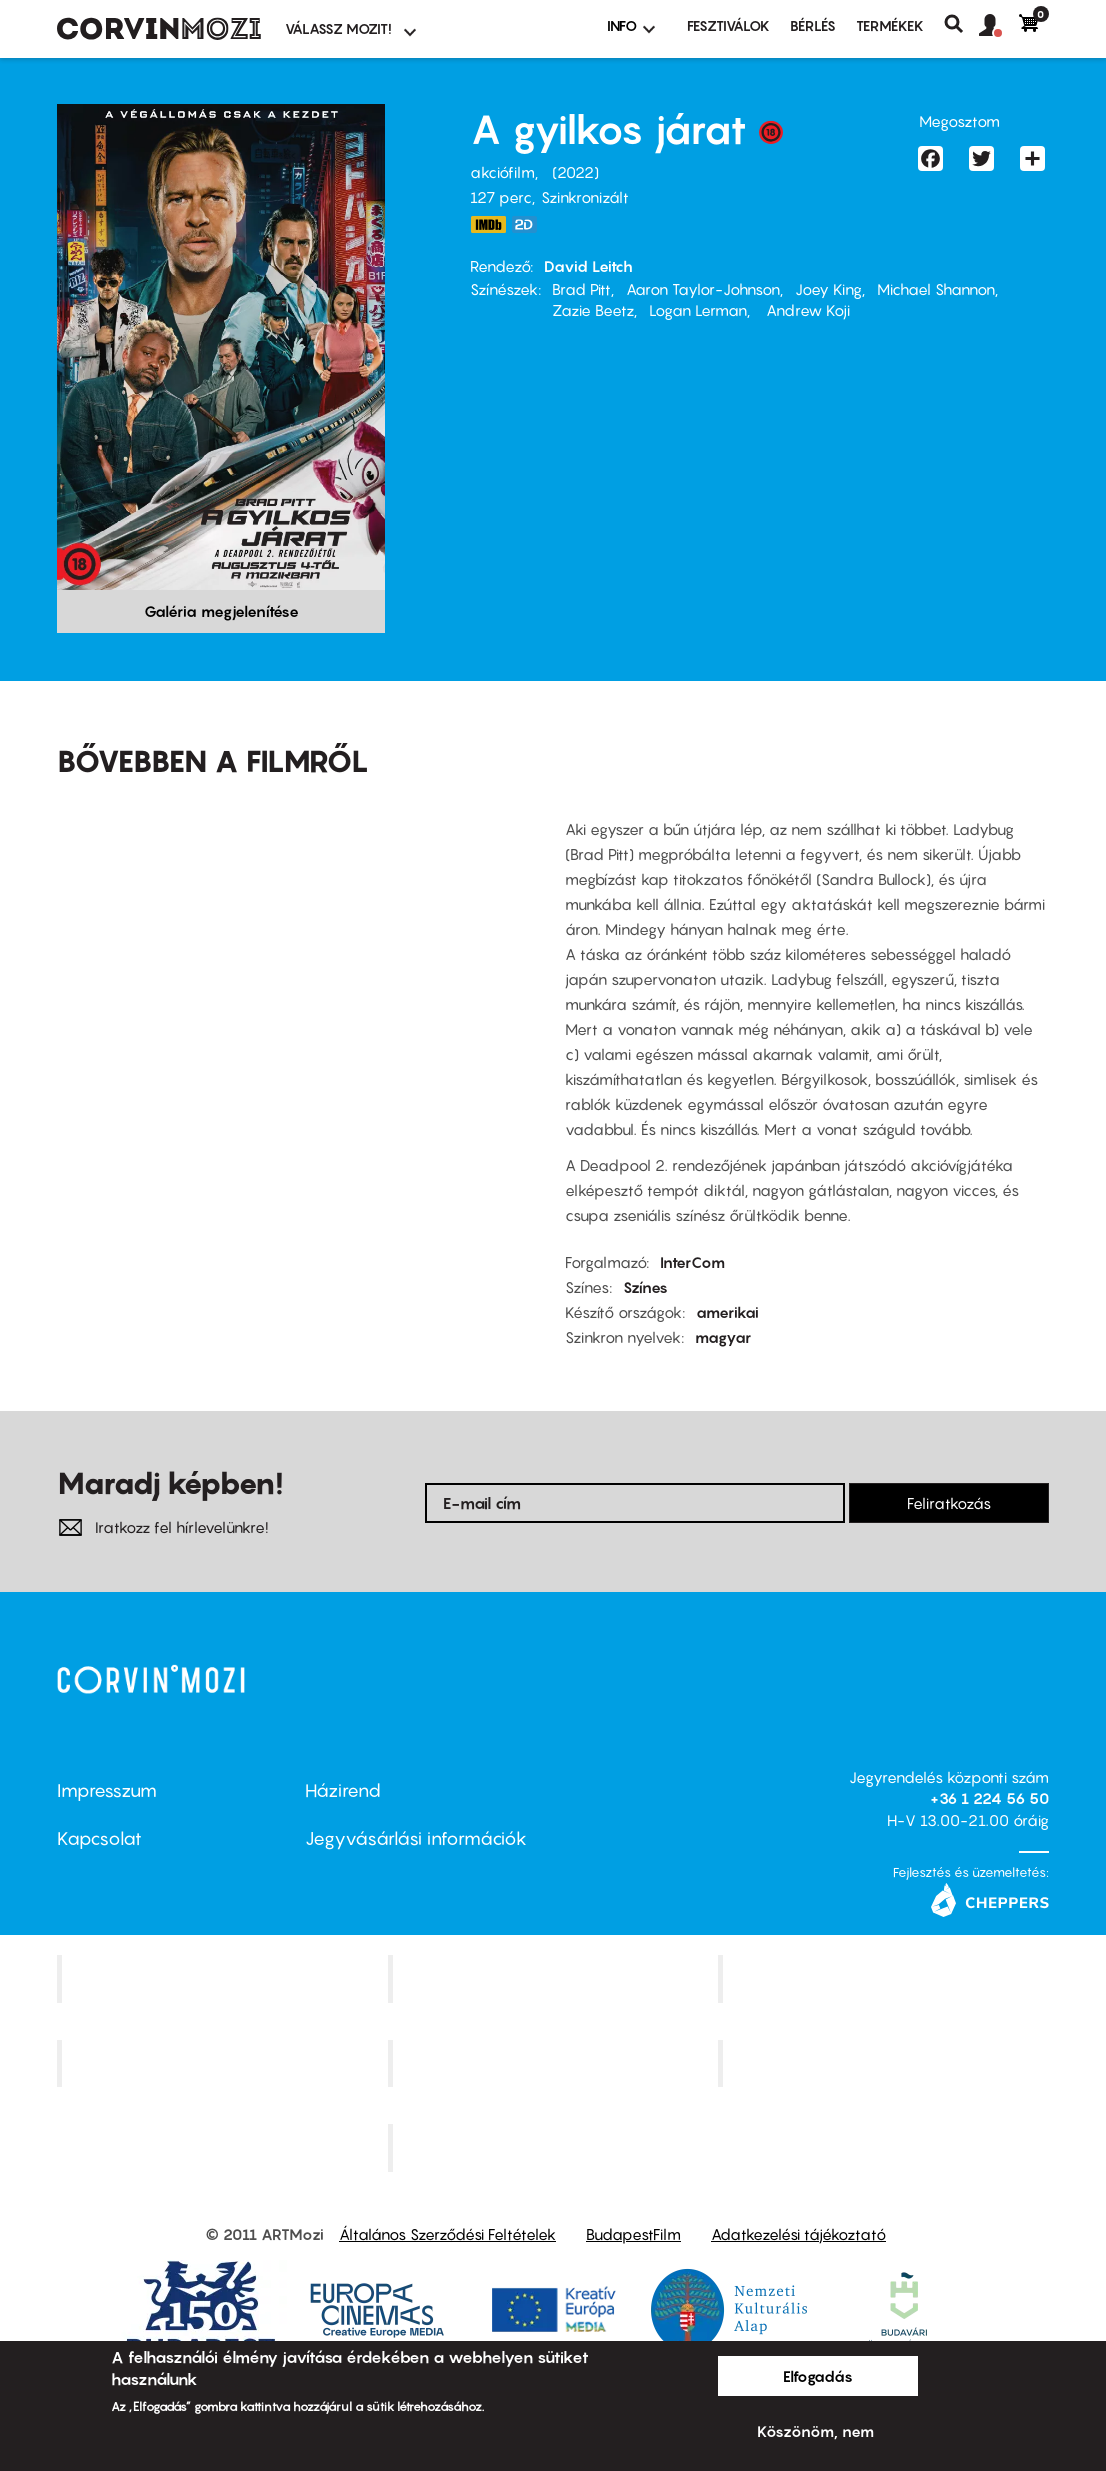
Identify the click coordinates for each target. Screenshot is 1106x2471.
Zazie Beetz (593, 310)
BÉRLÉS (813, 25)
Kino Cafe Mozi (555, 1978)
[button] (999, 26)
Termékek (890, 25)
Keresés (961, 24)
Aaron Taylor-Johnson (703, 289)
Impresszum (107, 1790)
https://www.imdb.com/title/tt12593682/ (488, 224)
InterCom (692, 1262)
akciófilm (502, 172)
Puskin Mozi (225, 2063)
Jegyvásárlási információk (416, 1838)
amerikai (727, 1312)
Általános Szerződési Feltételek (447, 2234)
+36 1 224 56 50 (989, 1798)
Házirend (343, 1790)
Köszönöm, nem (815, 2431)
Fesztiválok (728, 25)
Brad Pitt (581, 289)
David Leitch (588, 266)
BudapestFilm (633, 2234)
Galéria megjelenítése (221, 611)
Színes (645, 1287)
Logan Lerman (698, 310)
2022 (575, 172)
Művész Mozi (886, 1978)
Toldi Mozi (555, 2148)
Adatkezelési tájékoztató (798, 2234)
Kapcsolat (99, 1838)
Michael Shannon (936, 289)
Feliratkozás (949, 1503)
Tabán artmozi (886, 2063)
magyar (723, 1337)
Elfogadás (818, 2376)
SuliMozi (555, 2063)
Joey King (828, 289)
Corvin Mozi (224, 1978)
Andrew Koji (806, 310)
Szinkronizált (585, 197)
